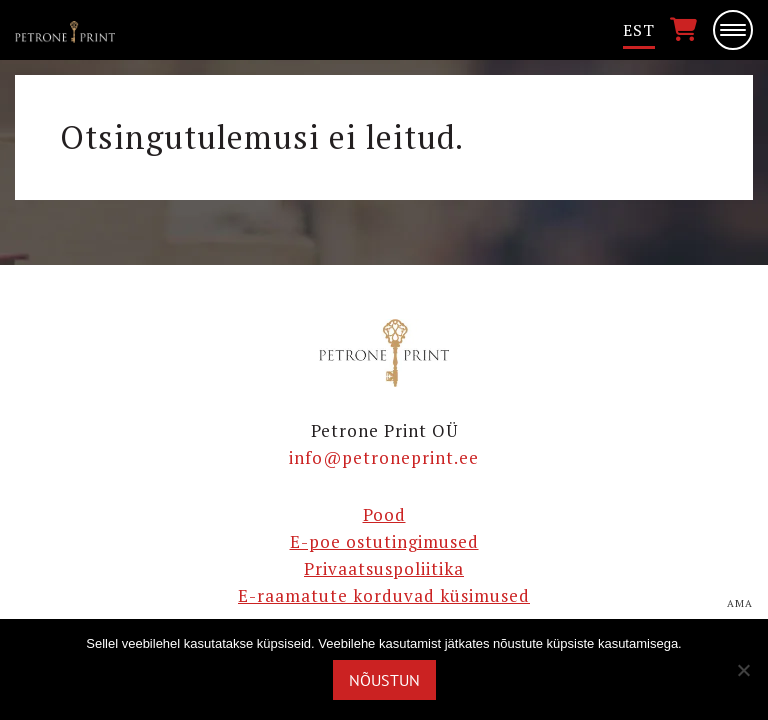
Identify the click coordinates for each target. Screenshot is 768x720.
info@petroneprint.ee (384, 457)
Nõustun (384, 680)
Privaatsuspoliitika (384, 568)
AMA (740, 604)
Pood (384, 514)
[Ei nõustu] (743, 670)
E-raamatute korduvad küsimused (384, 595)
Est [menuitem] (639, 30)
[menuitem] (639, 30)
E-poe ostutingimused (384, 541)
